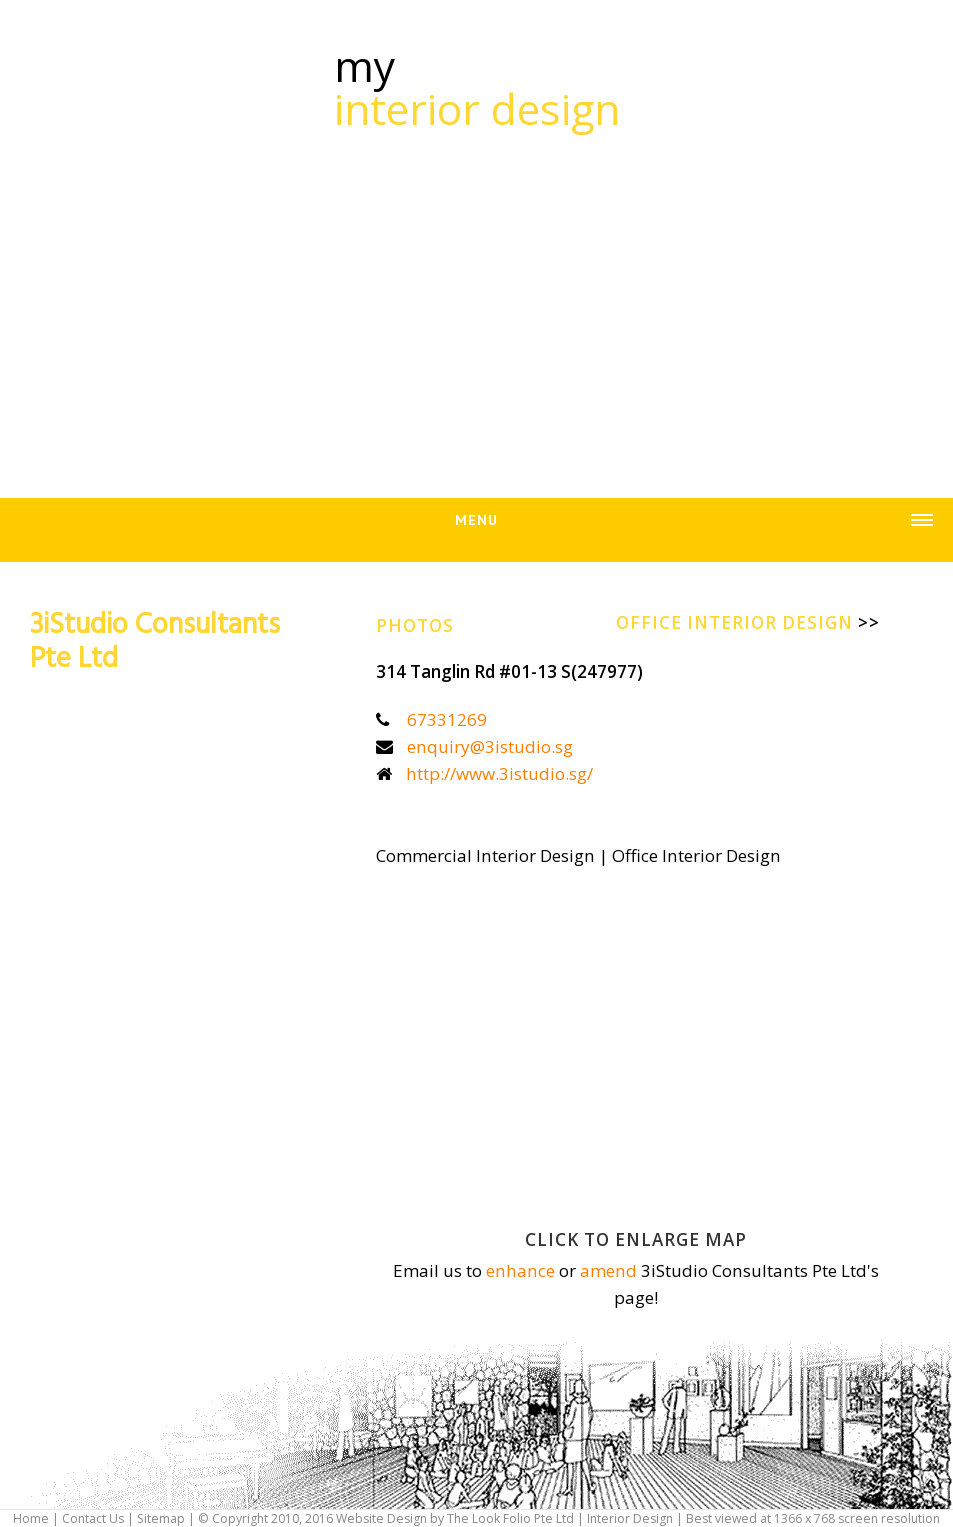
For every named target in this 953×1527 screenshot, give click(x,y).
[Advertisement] (477, 303)
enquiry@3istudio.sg (490, 746)
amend (608, 1270)
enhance (520, 1270)
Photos (415, 625)
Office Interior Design (748, 622)
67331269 (447, 719)
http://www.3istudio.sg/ (499, 773)
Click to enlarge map (636, 1239)
